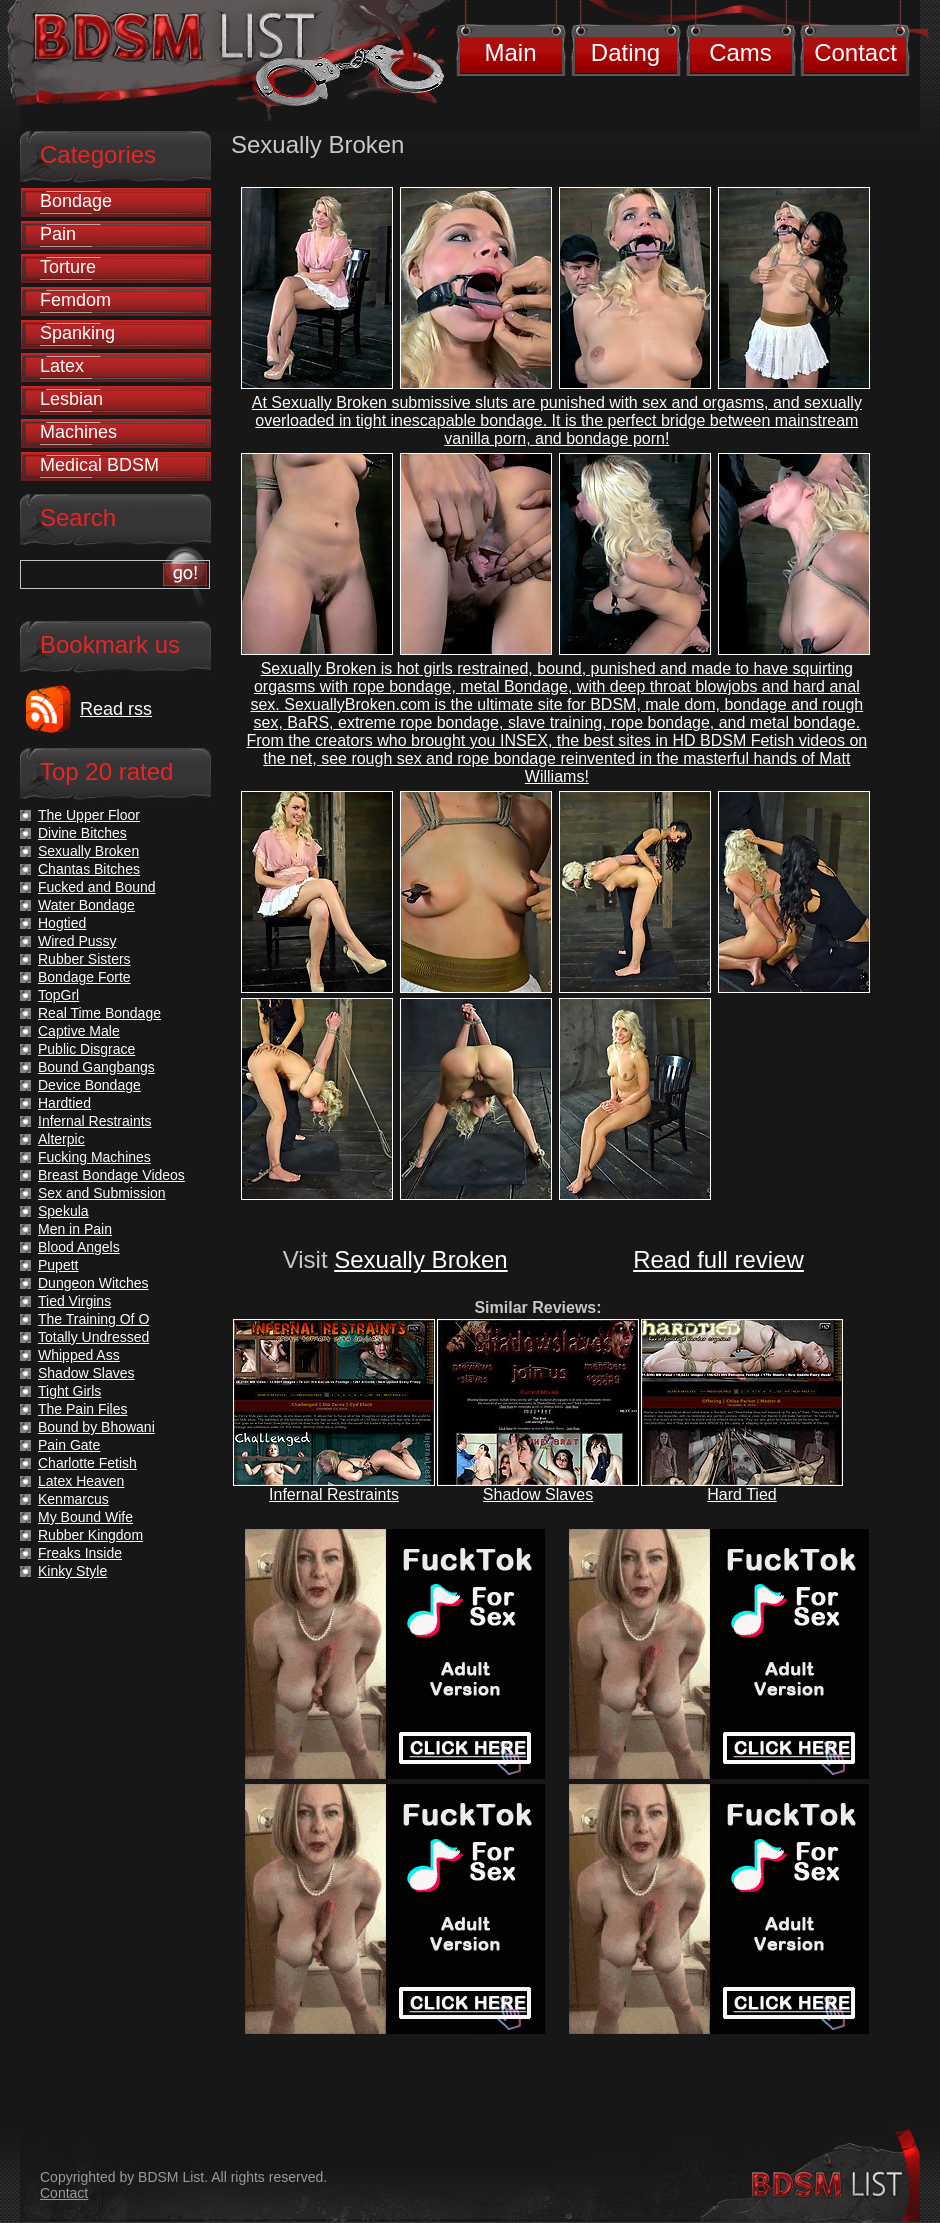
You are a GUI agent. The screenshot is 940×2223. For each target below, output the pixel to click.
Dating (625, 52)
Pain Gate (69, 1445)
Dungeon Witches (93, 1283)
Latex (62, 366)
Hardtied (64, 1103)
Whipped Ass (79, 1355)
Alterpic (61, 1139)
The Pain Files (82, 1409)
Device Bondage (89, 1085)
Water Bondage (86, 905)
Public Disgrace (86, 1049)
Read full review (718, 1259)
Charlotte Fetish (87, 1463)
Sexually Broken (420, 1259)
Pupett (58, 1265)
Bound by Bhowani (96, 1427)
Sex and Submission (102, 1193)
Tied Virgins (74, 1301)
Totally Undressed (93, 1337)
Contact (855, 52)
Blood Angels (79, 1247)
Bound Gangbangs (96, 1067)
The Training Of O (93, 1319)
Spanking (77, 333)
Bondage (76, 201)
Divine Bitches (82, 833)
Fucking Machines (94, 1157)
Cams (740, 52)
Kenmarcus (73, 1499)
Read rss (116, 709)
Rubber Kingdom (90, 1535)
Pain (58, 234)
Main (510, 52)
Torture (68, 267)
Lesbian (71, 399)
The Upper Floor (89, 815)
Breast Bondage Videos (111, 1175)
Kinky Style (72, 1571)
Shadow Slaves (538, 1494)
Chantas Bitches (89, 869)
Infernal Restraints (334, 1494)
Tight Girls (69, 1391)
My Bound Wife (85, 1517)
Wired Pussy (77, 941)
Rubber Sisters (84, 959)
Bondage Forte (84, 977)
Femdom (75, 300)
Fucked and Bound (97, 887)
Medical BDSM (99, 465)
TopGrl (58, 995)
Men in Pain (75, 1229)
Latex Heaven (81, 1481)
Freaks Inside (80, 1553)
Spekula (63, 1211)
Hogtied (62, 923)
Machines (78, 432)
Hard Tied (741, 1494)
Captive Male (79, 1031)
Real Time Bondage (99, 1013)
